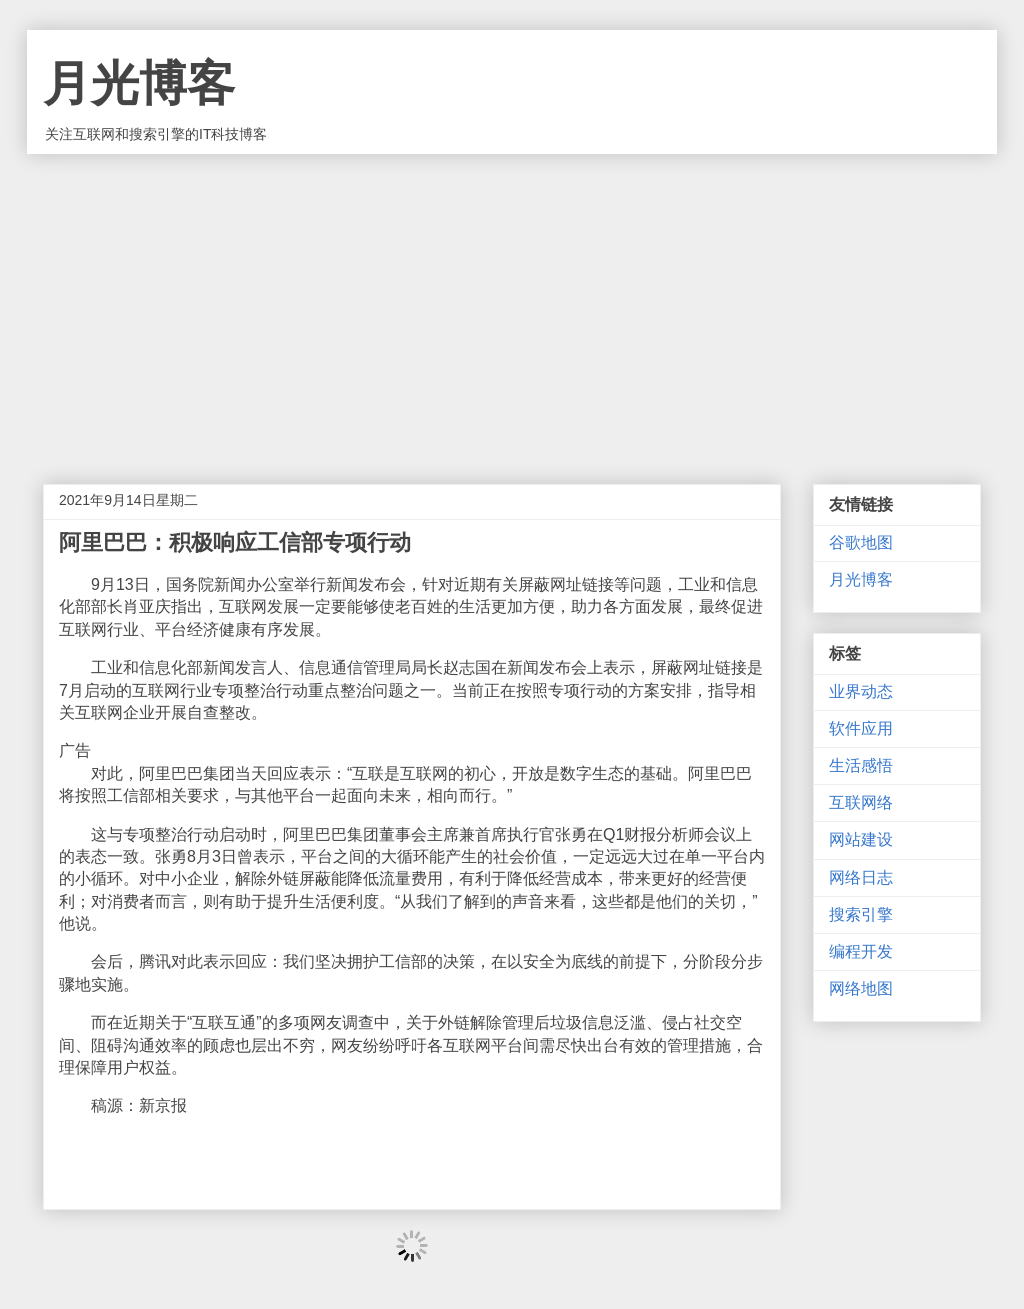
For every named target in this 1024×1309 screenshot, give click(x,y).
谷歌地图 (861, 542)
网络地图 (861, 988)
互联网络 (861, 802)
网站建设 (861, 839)
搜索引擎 (861, 914)
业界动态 (861, 691)
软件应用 (861, 728)
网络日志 (861, 877)
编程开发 (861, 951)
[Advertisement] (512, 304)
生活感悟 (861, 765)
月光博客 (139, 83)
